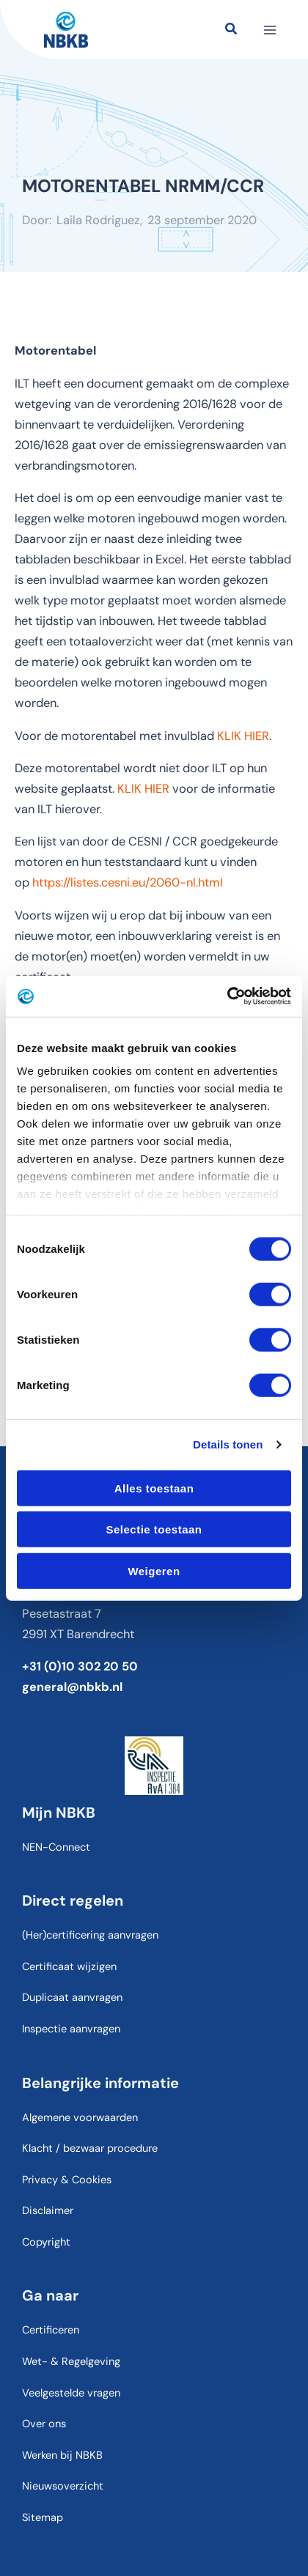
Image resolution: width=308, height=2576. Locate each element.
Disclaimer (47, 2211)
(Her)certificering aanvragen (90, 1935)
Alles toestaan (154, 1487)
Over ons (44, 2424)
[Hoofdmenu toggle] (269, 29)
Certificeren (50, 2330)
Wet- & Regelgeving (71, 2362)
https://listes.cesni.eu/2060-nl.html (127, 882)
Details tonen (228, 1444)
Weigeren (154, 1570)
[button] (231, 31)
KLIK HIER (243, 736)
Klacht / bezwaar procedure (90, 2148)
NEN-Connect (56, 1847)
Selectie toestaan (154, 1529)
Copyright (46, 2242)
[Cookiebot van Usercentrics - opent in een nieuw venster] (227, 996)
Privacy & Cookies (66, 2180)
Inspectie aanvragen (71, 2029)
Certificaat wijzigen (69, 1967)
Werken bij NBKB (62, 2455)
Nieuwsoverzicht (62, 2486)
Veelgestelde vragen (71, 2393)
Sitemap (42, 2518)
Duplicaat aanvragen (72, 1998)
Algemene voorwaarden (80, 2118)
